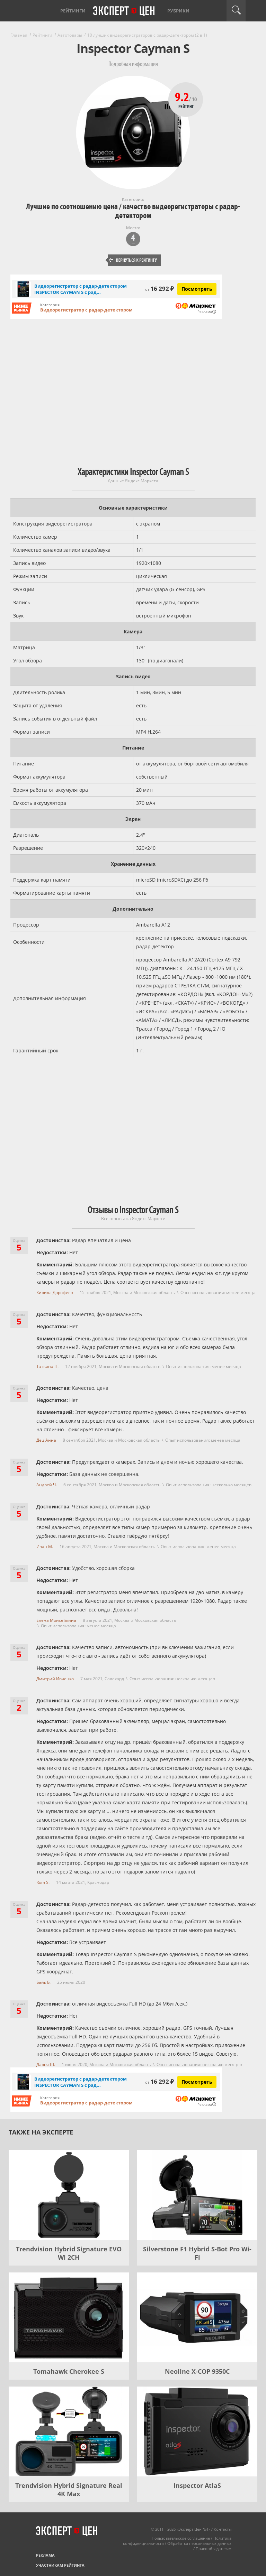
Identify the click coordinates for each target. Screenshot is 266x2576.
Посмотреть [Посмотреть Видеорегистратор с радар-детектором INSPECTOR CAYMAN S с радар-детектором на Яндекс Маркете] (196, 289)
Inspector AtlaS (197, 2485)
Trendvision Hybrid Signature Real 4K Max (68, 2489)
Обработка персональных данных (199, 2543)
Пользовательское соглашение (181, 2538)
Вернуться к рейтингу (133, 260)
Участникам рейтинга (60, 2565)
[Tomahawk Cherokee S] (69, 2317)
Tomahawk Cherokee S (68, 2371)
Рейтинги (73, 11)
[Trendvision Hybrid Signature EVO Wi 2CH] (69, 2195)
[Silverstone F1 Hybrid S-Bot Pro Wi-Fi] (197, 2195)
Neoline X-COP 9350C (197, 2371)
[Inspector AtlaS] (197, 2431)
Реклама (45, 2555)
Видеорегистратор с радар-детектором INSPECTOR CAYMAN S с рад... (80, 289)
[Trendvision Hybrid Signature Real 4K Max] (69, 2431)
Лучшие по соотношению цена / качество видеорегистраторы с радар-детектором (133, 211)
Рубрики (178, 11)
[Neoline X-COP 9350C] (197, 2317)
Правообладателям (213, 2548)
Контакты (222, 2529)
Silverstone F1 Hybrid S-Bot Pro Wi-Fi (197, 2253)
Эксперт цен (124, 11)
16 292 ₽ (159, 288)
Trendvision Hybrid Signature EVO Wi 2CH (69, 2253)
